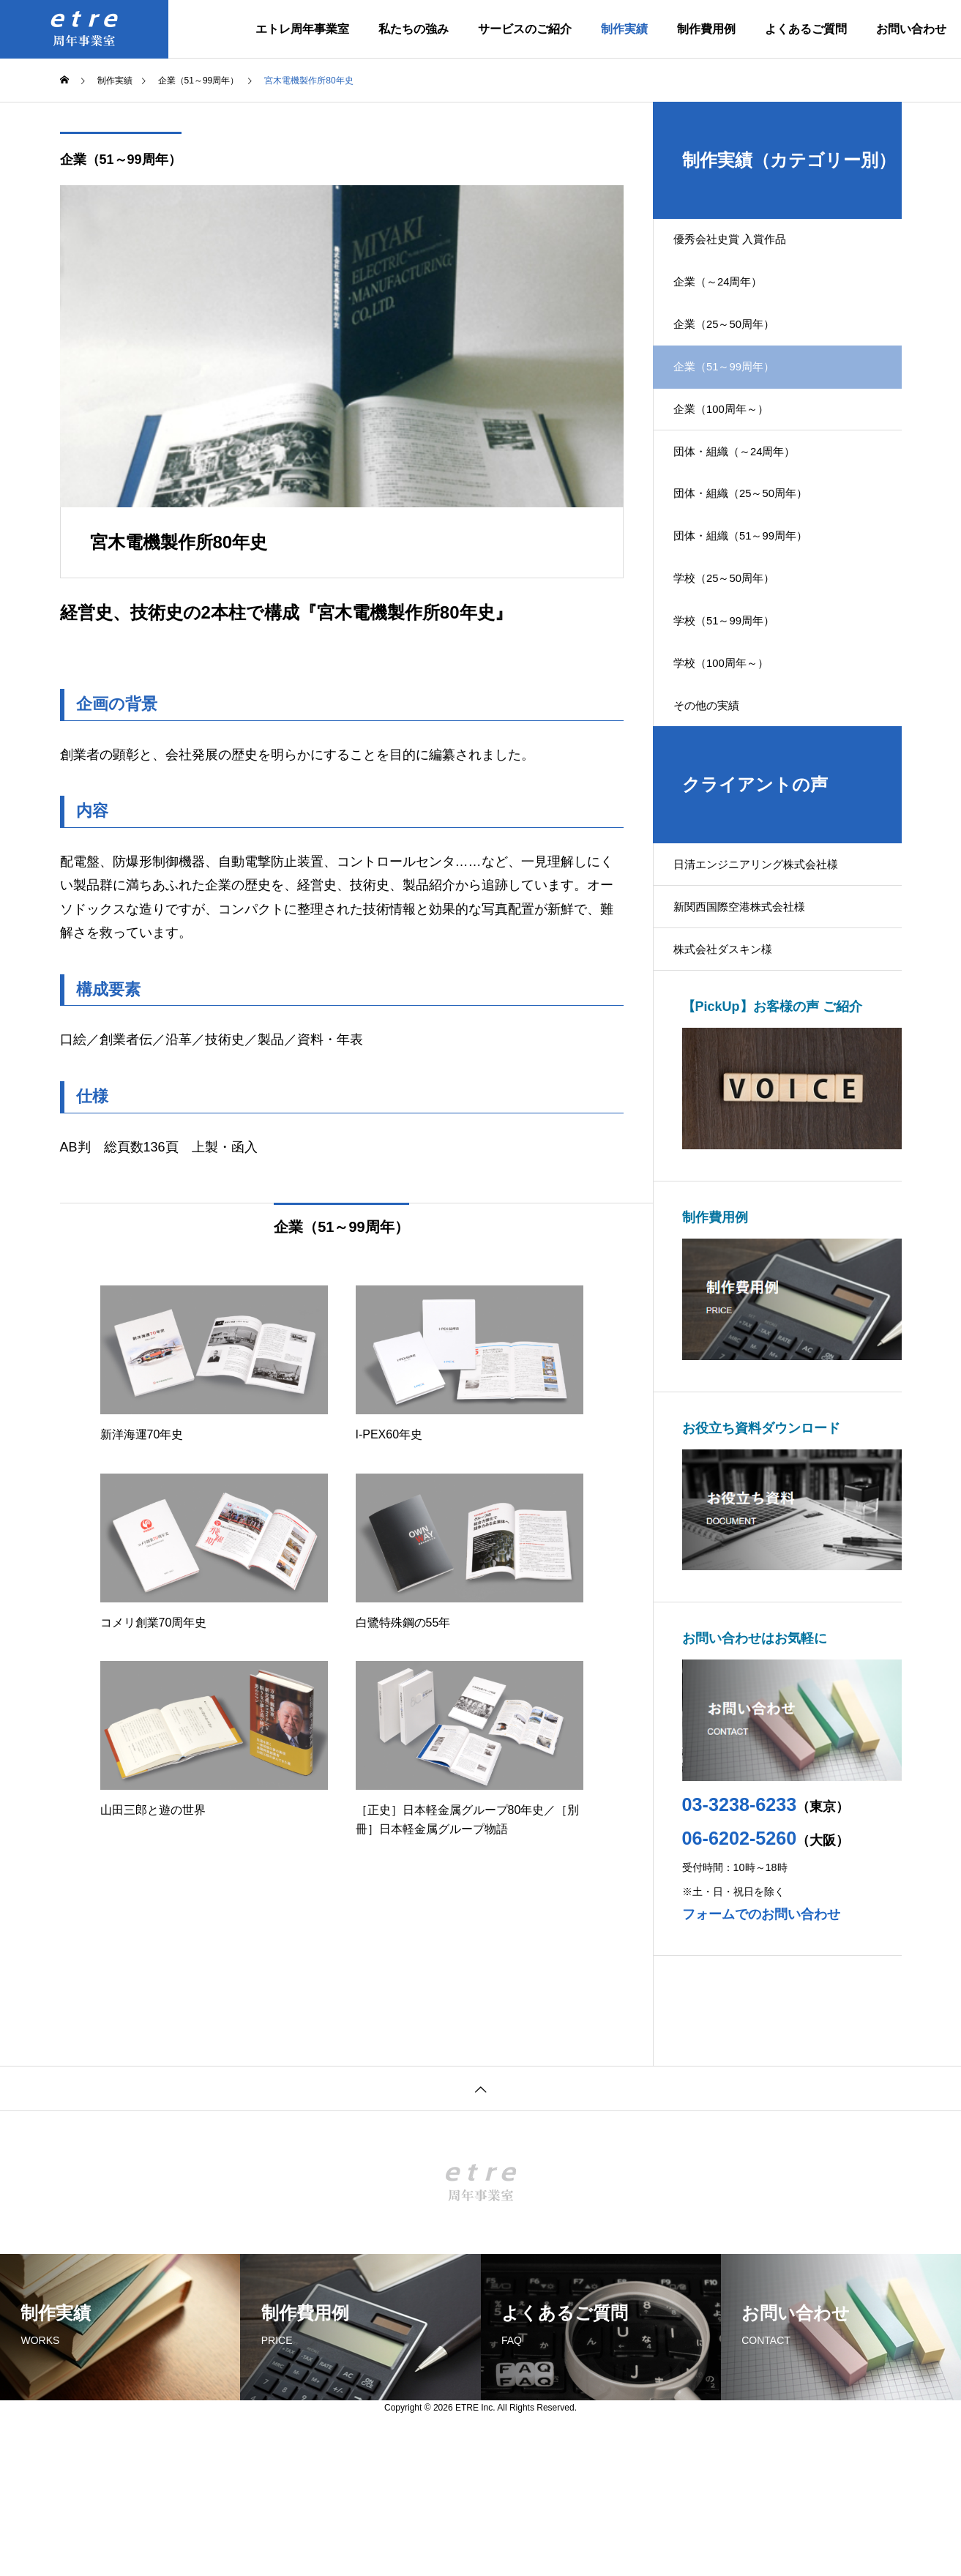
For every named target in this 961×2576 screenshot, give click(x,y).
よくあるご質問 (806, 29)
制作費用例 (706, 29)
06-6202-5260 (739, 1970)
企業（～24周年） (729, 295)
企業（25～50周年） (736, 346)
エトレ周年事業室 (302, 29)
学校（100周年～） (733, 756)
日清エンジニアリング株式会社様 (770, 974)
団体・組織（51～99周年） (754, 602)
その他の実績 (717, 807)
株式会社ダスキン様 (735, 1077)
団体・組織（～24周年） (747, 499)
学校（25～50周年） (736, 653)
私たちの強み (413, 29)
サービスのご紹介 (525, 29)
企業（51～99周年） (121, 159)
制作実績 (624, 29)
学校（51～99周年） (736, 704)
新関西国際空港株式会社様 (752, 1026)
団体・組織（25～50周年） (754, 551)
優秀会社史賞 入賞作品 (742, 244)
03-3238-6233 (739, 1937)
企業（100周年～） (733, 448)
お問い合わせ (911, 29)
